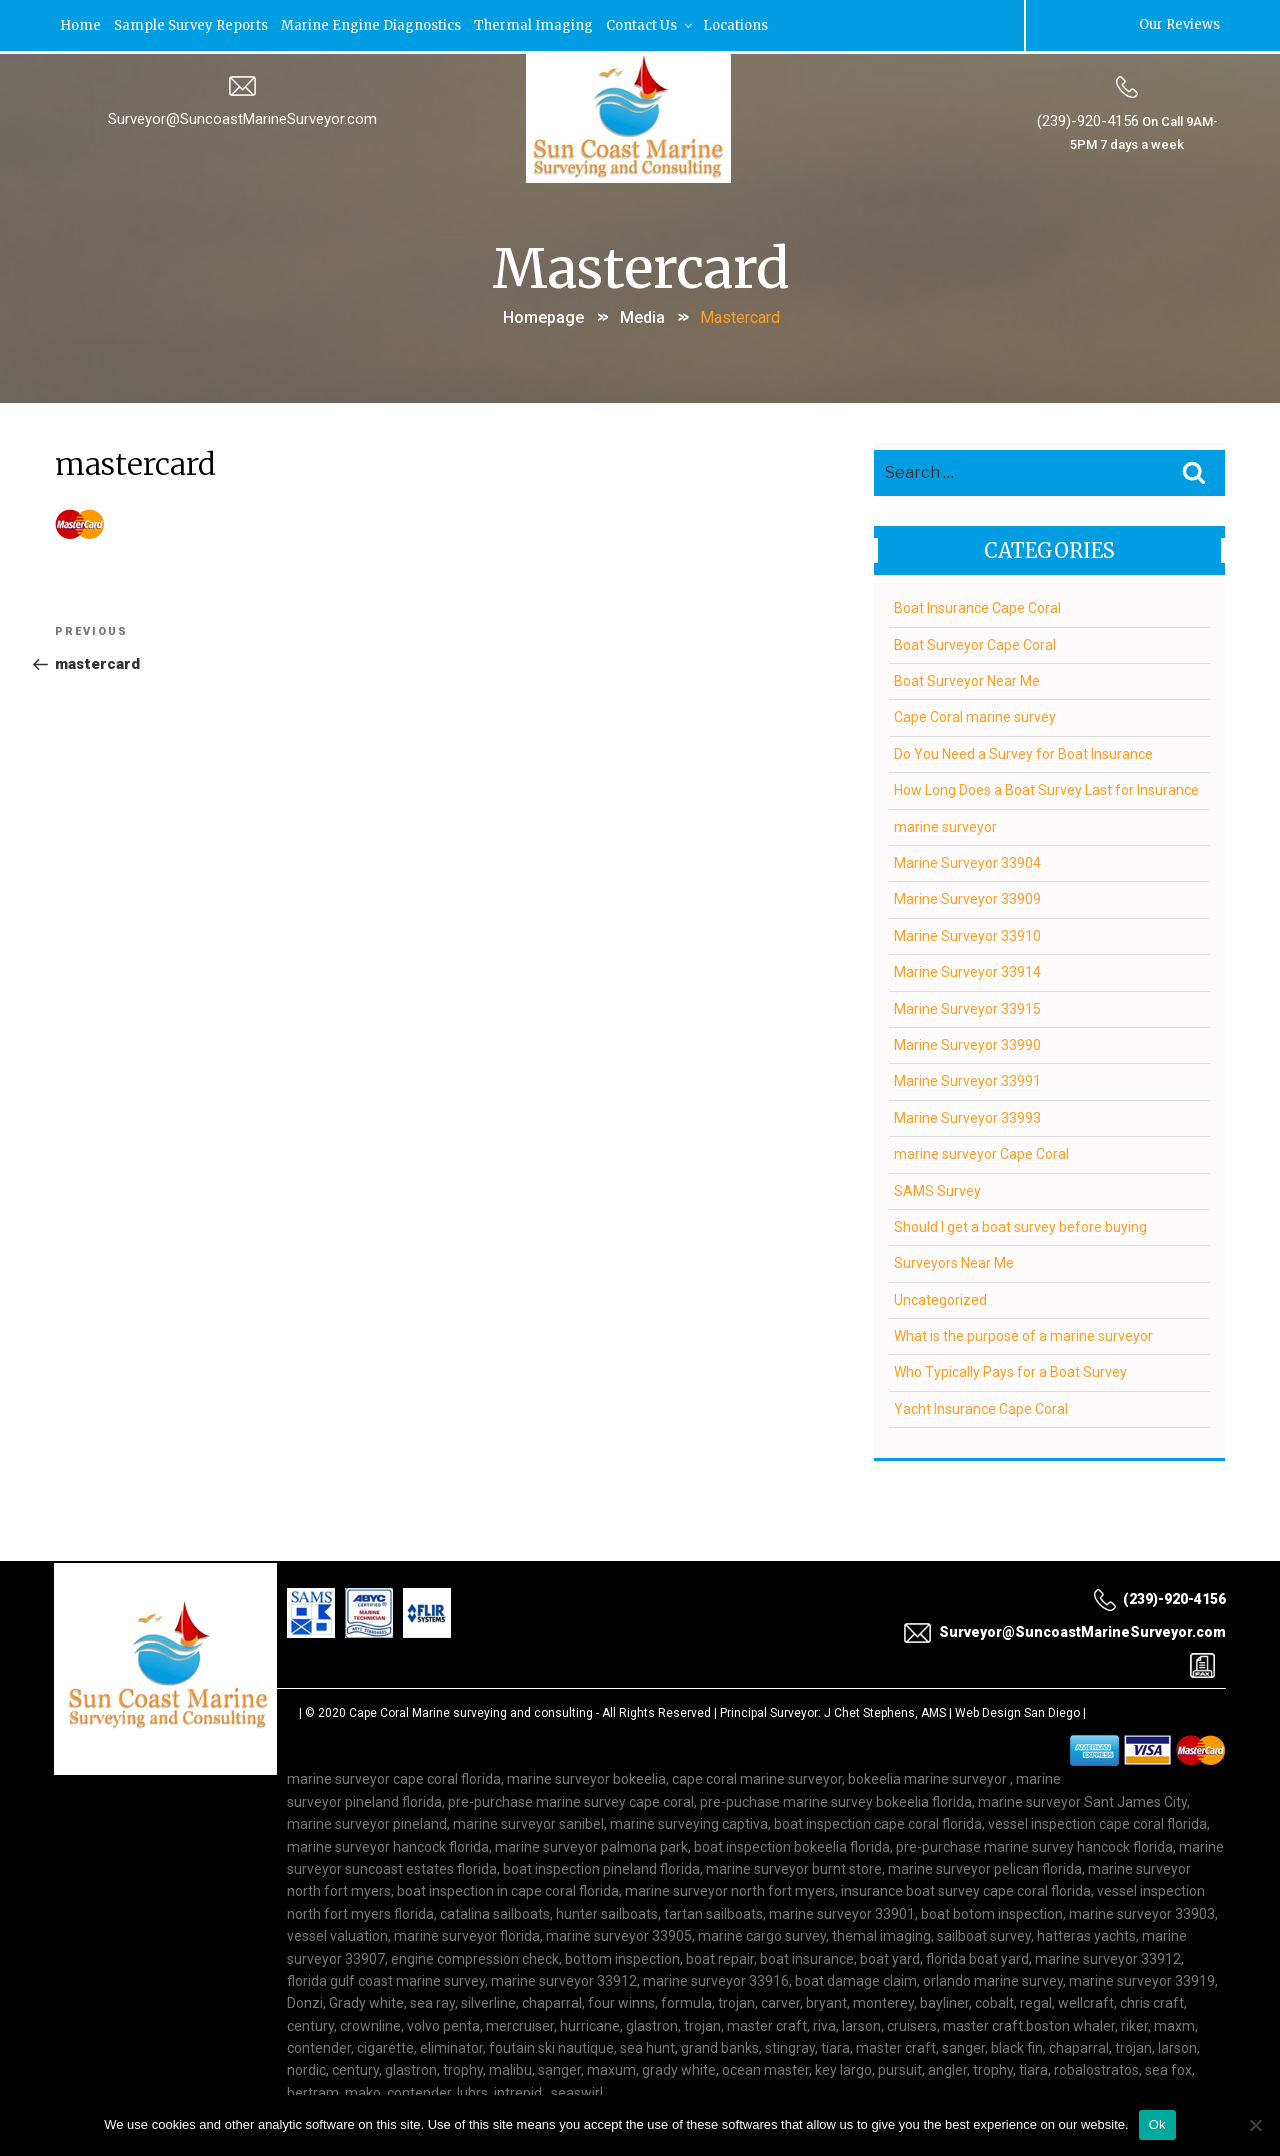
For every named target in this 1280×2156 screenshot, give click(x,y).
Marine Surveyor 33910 (967, 931)
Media (642, 314)
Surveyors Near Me (954, 1259)
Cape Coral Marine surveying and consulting (471, 1709)
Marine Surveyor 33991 (967, 1077)
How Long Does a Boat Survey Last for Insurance (1046, 786)
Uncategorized (940, 1295)
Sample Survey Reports (192, 24)
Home (81, 24)
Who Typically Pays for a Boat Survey (1010, 1368)
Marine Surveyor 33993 (967, 1113)
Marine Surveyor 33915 (967, 1004)
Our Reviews (1178, 24)
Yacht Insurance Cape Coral (981, 1404)
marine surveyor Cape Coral (981, 1150)
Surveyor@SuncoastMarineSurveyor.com (242, 117)
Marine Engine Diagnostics (372, 24)
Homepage (543, 314)
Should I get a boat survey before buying (1020, 1223)
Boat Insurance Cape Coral (977, 604)
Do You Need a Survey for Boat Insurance (1023, 749)
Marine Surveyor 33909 (967, 895)
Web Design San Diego (1017, 1709)
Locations (736, 24)
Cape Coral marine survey (975, 713)
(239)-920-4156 (1087, 119)
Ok (1157, 2124)
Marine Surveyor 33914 (967, 968)
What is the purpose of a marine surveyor (1023, 1332)
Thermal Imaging (534, 24)
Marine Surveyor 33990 (967, 1041)
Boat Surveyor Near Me (967, 677)
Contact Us (651, 24)
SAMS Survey (937, 1186)
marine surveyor (945, 822)
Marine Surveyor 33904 (967, 859)
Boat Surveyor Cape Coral (975, 640)
